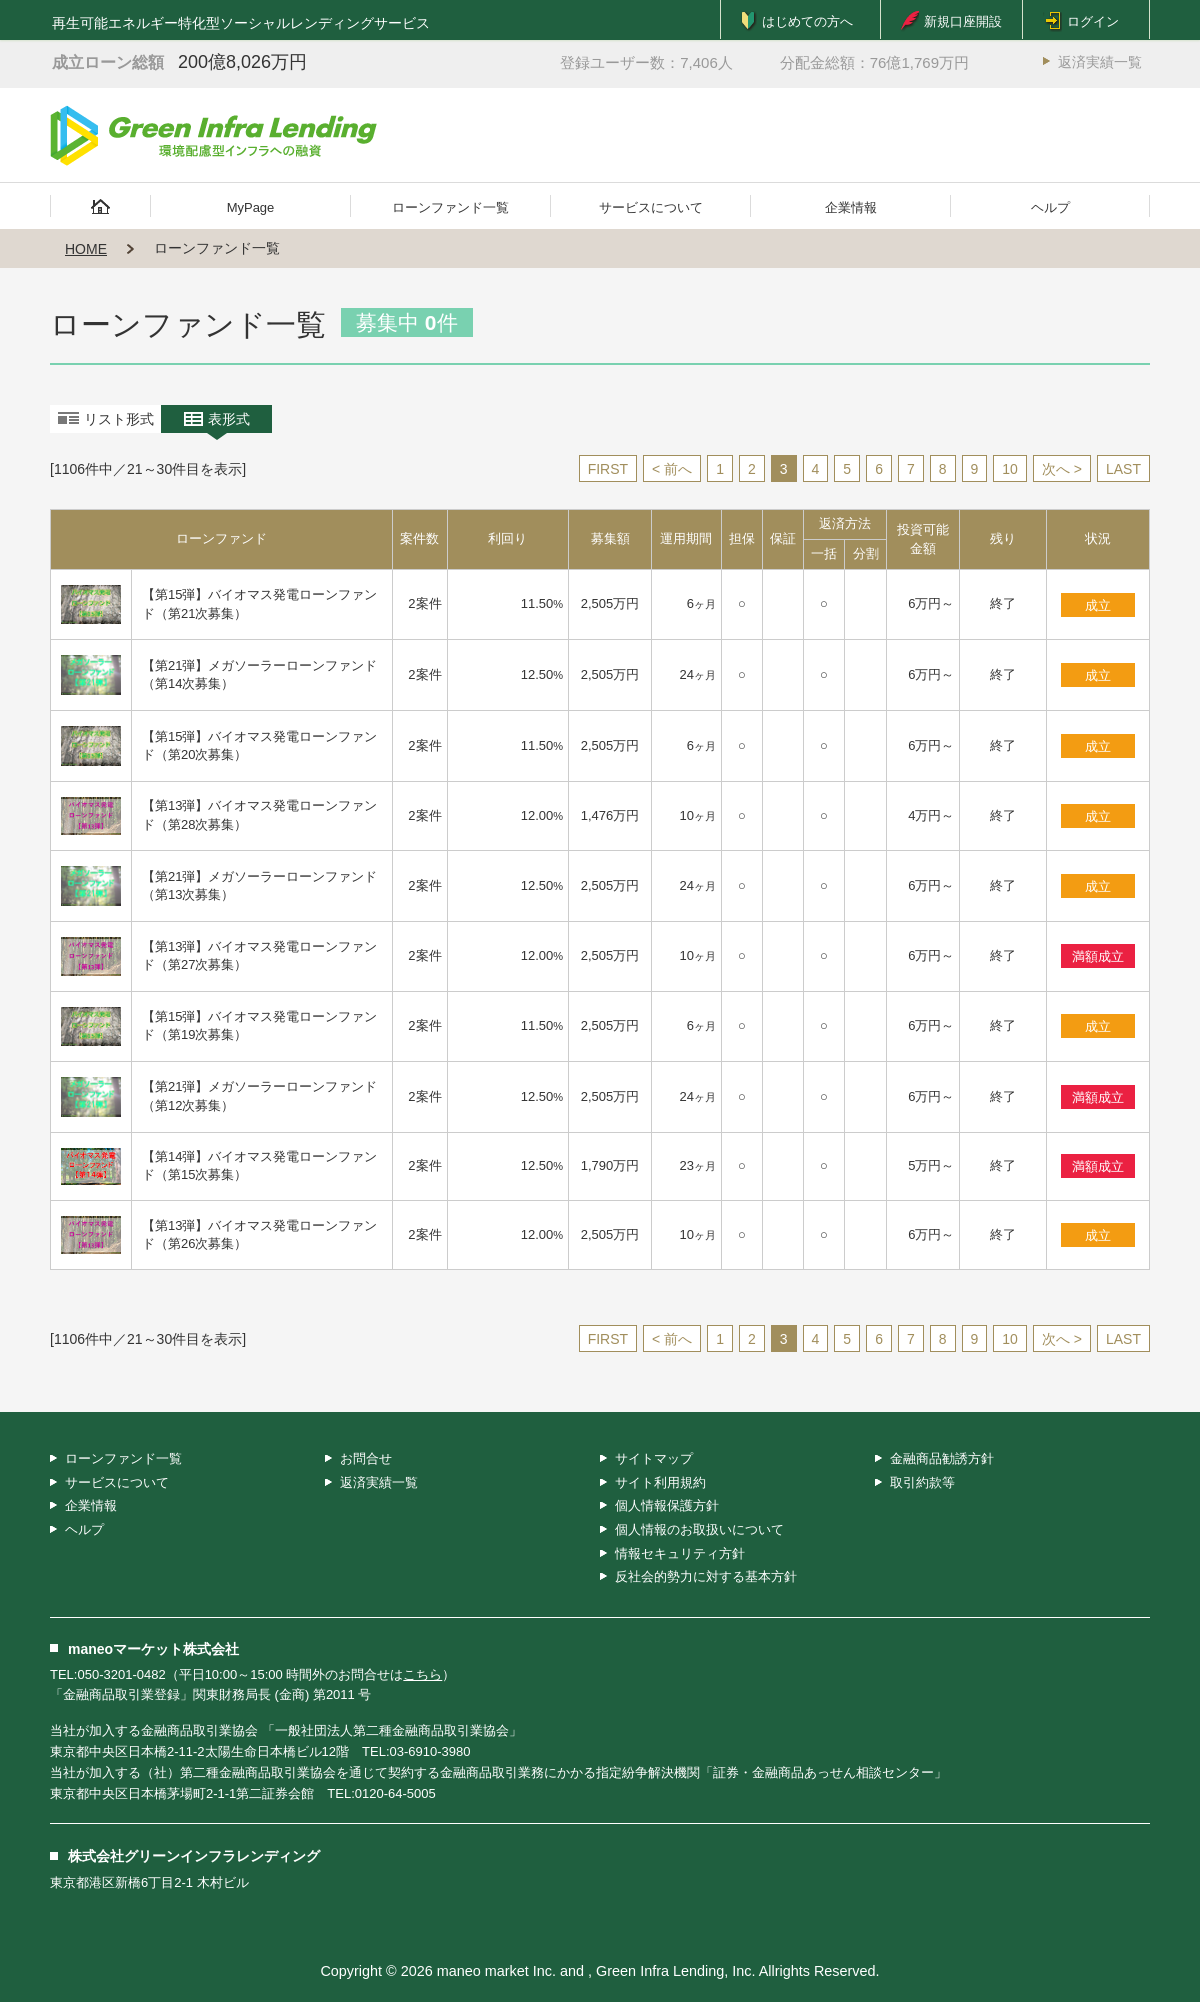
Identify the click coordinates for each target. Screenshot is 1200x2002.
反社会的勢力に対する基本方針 (706, 1576)
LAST (1123, 469)
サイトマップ (654, 1458)
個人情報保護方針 (667, 1505)
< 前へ (672, 469)
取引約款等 (922, 1482)
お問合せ (366, 1458)
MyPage (251, 207)
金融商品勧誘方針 (942, 1458)
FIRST (608, 469)
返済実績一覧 (1100, 62)
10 (1010, 469)
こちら (422, 1674)
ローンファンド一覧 (450, 207)
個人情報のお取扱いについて (699, 1529)
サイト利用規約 (660, 1482)
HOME (86, 249)
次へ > (1062, 469)
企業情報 (851, 207)
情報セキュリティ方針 (680, 1553)
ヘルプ (1050, 207)
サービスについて (651, 207)
